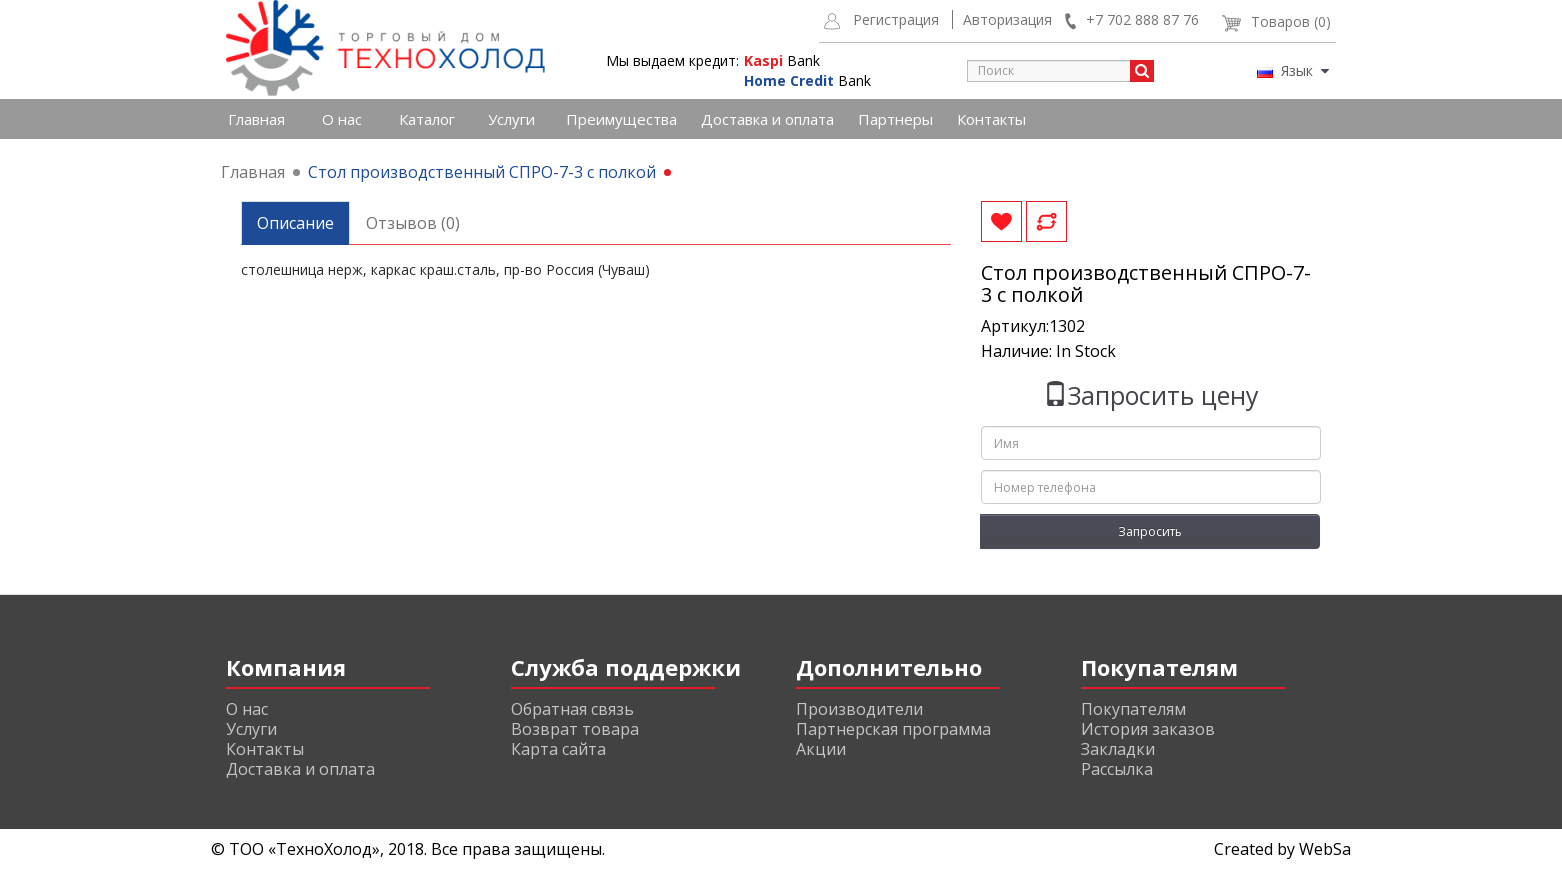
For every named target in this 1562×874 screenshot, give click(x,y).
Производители (859, 709)
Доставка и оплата (767, 119)
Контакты (991, 119)
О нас (342, 119)
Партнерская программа (893, 729)
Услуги (511, 119)
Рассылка (1117, 769)
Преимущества (621, 119)
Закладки (1118, 749)
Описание (295, 223)
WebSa (1325, 849)
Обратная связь (572, 709)
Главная (256, 119)
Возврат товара (575, 729)
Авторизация (1007, 19)
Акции (821, 749)
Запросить (1150, 531)
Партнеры (895, 119)
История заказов (1148, 729)
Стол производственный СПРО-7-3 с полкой (482, 172)
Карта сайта (558, 749)
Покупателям (1133, 709)
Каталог (427, 119)
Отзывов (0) (413, 223)
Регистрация (896, 19)
